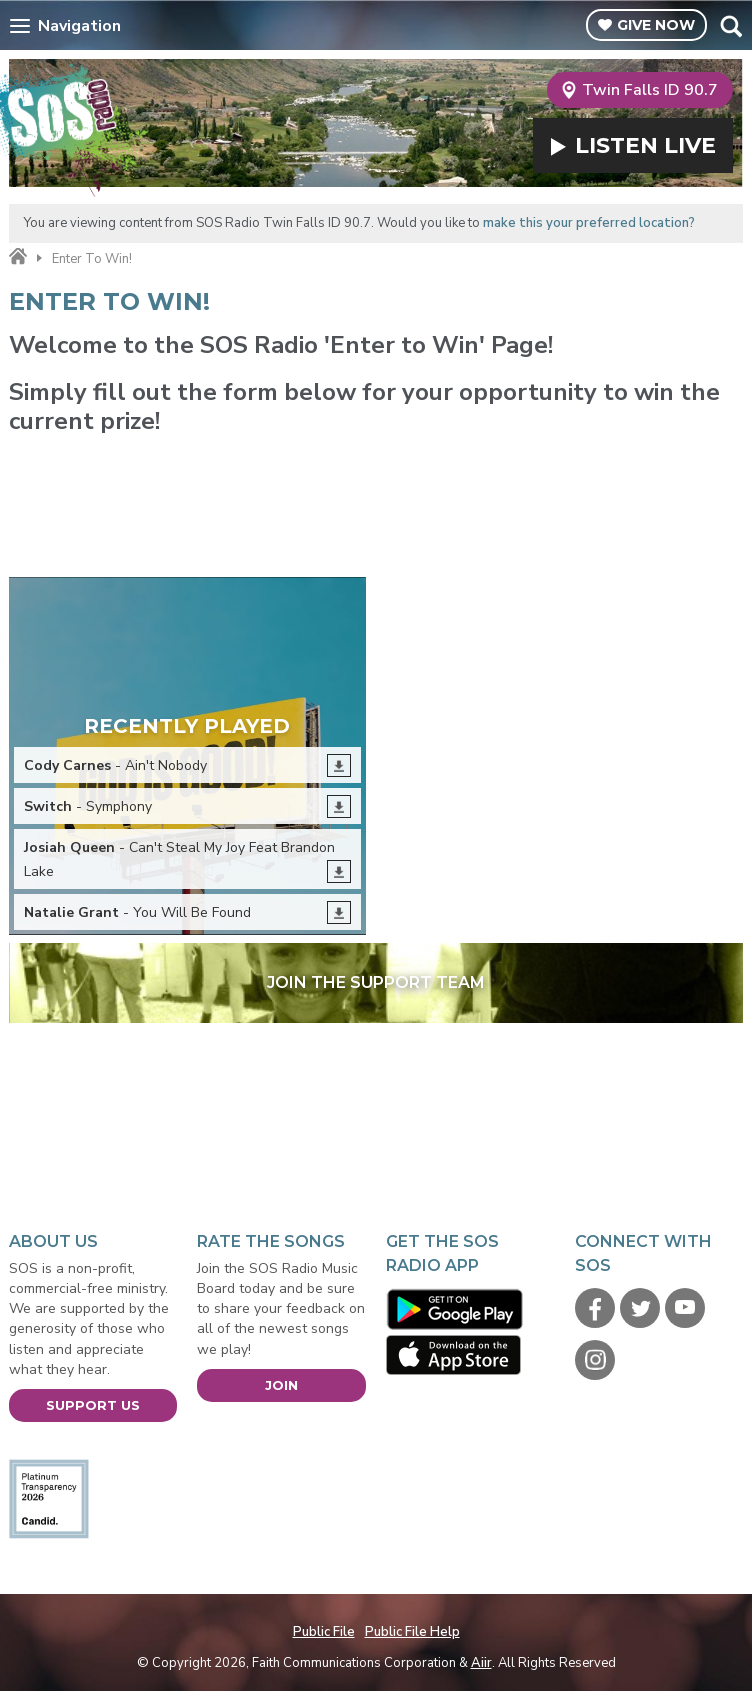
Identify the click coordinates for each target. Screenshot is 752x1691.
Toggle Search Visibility (730, 26)
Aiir (481, 1663)
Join (281, 1385)
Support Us (93, 1405)
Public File (324, 1632)
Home (18, 257)
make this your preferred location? (589, 223)
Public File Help (412, 1632)
